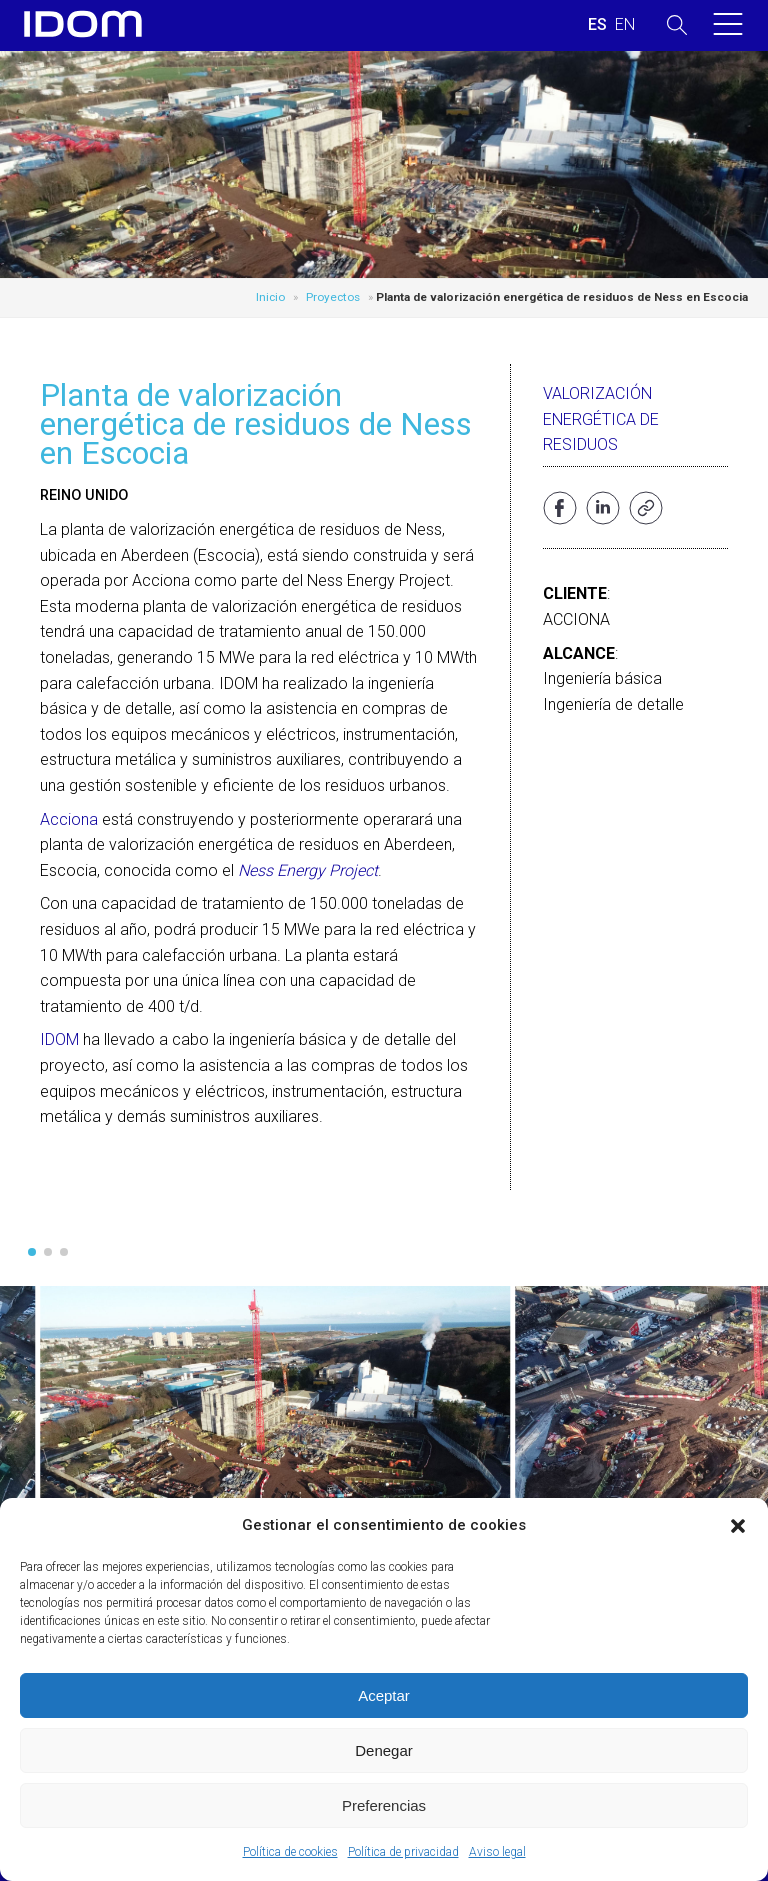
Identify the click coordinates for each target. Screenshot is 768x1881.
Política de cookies (290, 1852)
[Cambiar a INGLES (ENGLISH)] (625, 25)
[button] (738, 1526)
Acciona (69, 819)
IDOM (59, 1039)
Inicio (270, 297)
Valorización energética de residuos (601, 419)
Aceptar (384, 1695)
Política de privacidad (403, 1852)
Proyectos (333, 297)
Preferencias (384, 1805)
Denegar (384, 1750)
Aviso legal (497, 1852)
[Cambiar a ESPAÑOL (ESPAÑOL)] (597, 25)
